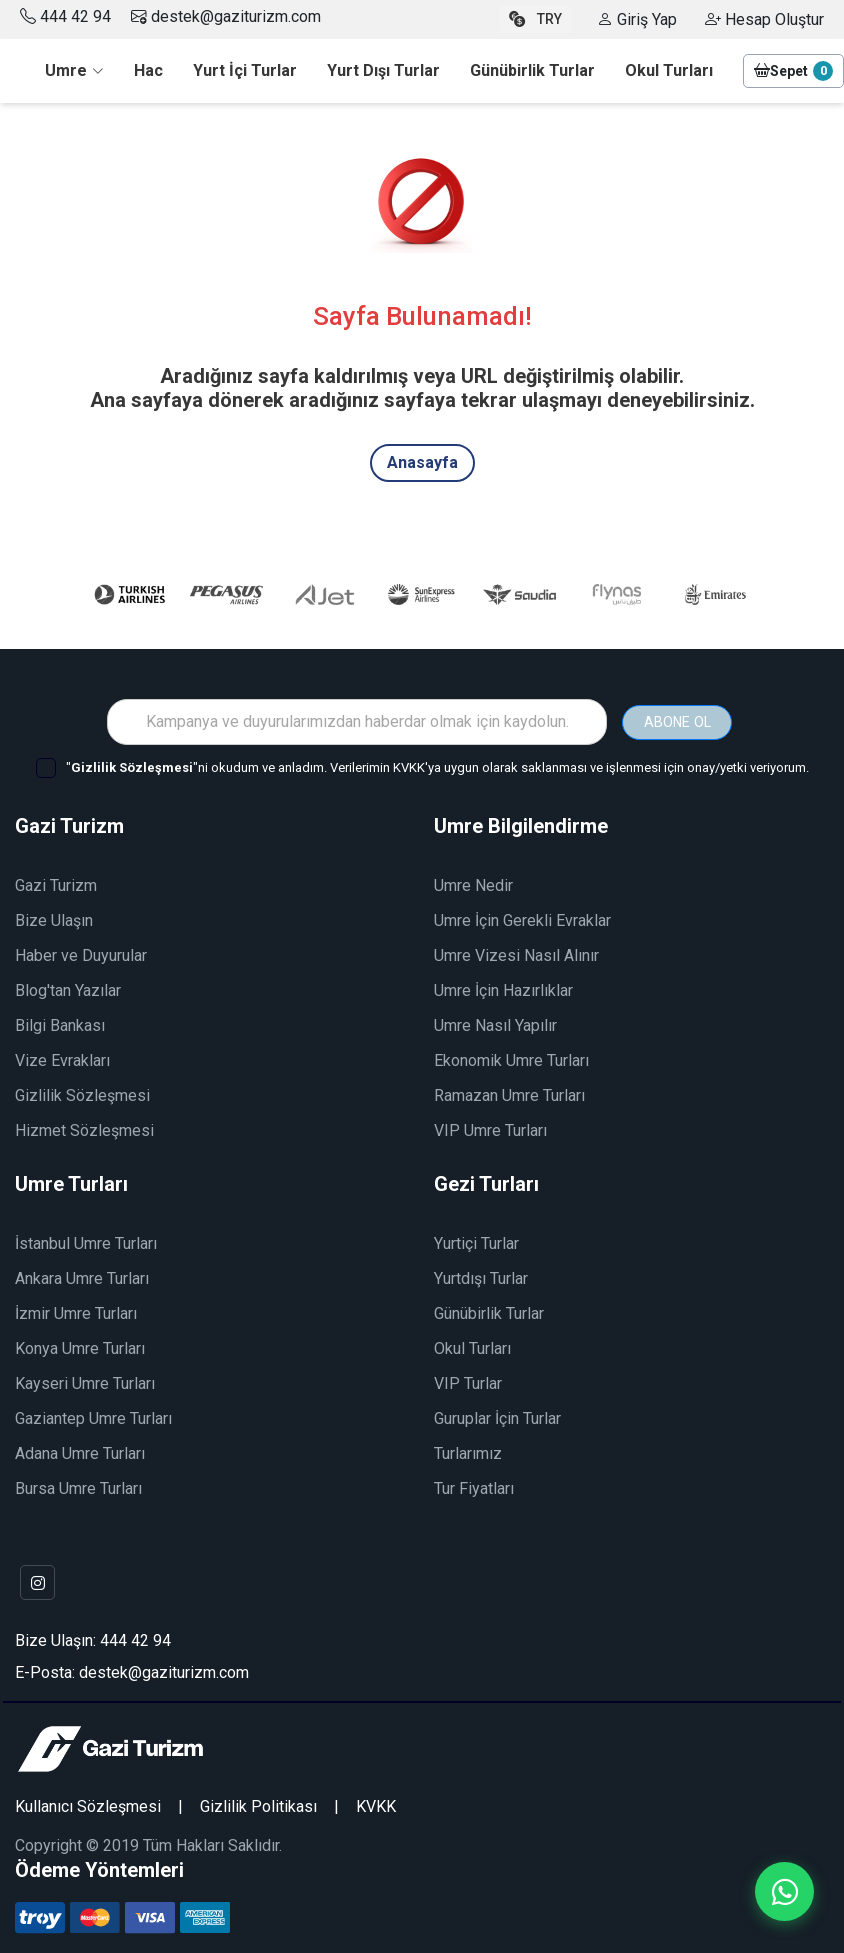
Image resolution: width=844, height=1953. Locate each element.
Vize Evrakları (62, 1059)
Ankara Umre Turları (82, 1277)
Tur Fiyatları (474, 1487)
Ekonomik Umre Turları (511, 1059)
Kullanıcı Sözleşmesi (88, 1805)
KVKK (376, 1805)
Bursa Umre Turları (78, 1487)
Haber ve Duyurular (81, 954)
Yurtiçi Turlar (476, 1242)
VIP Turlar (468, 1382)
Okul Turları (472, 1347)
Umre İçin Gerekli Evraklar (522, 919)
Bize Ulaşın (54, 919)
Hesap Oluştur (764, 19)
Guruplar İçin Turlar (497, 1417)
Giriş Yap (637, 19)
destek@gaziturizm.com (226, 16)
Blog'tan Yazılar (68, 989)
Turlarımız (468, 1452)
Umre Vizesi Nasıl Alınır (516, 954)
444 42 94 (75, 16)
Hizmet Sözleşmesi (84, 1129)
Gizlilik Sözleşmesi (82, 1094)
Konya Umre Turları (80, 1347)
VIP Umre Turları (490, 1129)
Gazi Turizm (56, 884)
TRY (535, 19)
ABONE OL (677, 720)
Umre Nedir (473, 884)
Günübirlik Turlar (489, 1312)
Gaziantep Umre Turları (93, 1417)
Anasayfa (422, 462)
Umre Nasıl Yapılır (495, 1024)
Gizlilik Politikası (258, 1805)
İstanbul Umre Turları (86, 1242)
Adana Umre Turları (80, 1452)
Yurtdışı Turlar (481, 1277)
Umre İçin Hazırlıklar (503, 989)
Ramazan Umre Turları (509, 1094)
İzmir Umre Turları (76, 1312)
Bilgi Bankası (60, 1024)
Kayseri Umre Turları (85, 1382)
